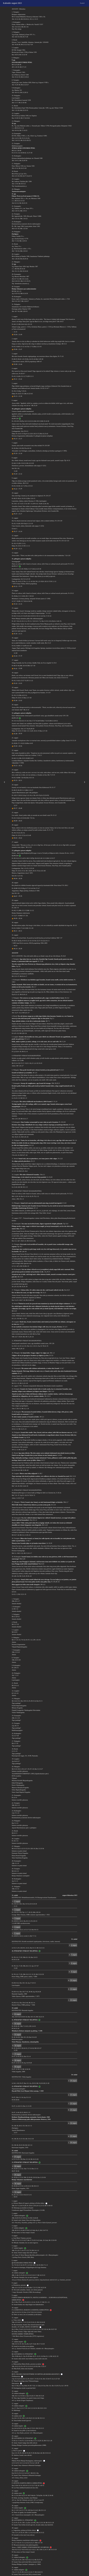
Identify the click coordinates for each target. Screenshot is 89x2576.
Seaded (82, 3)
